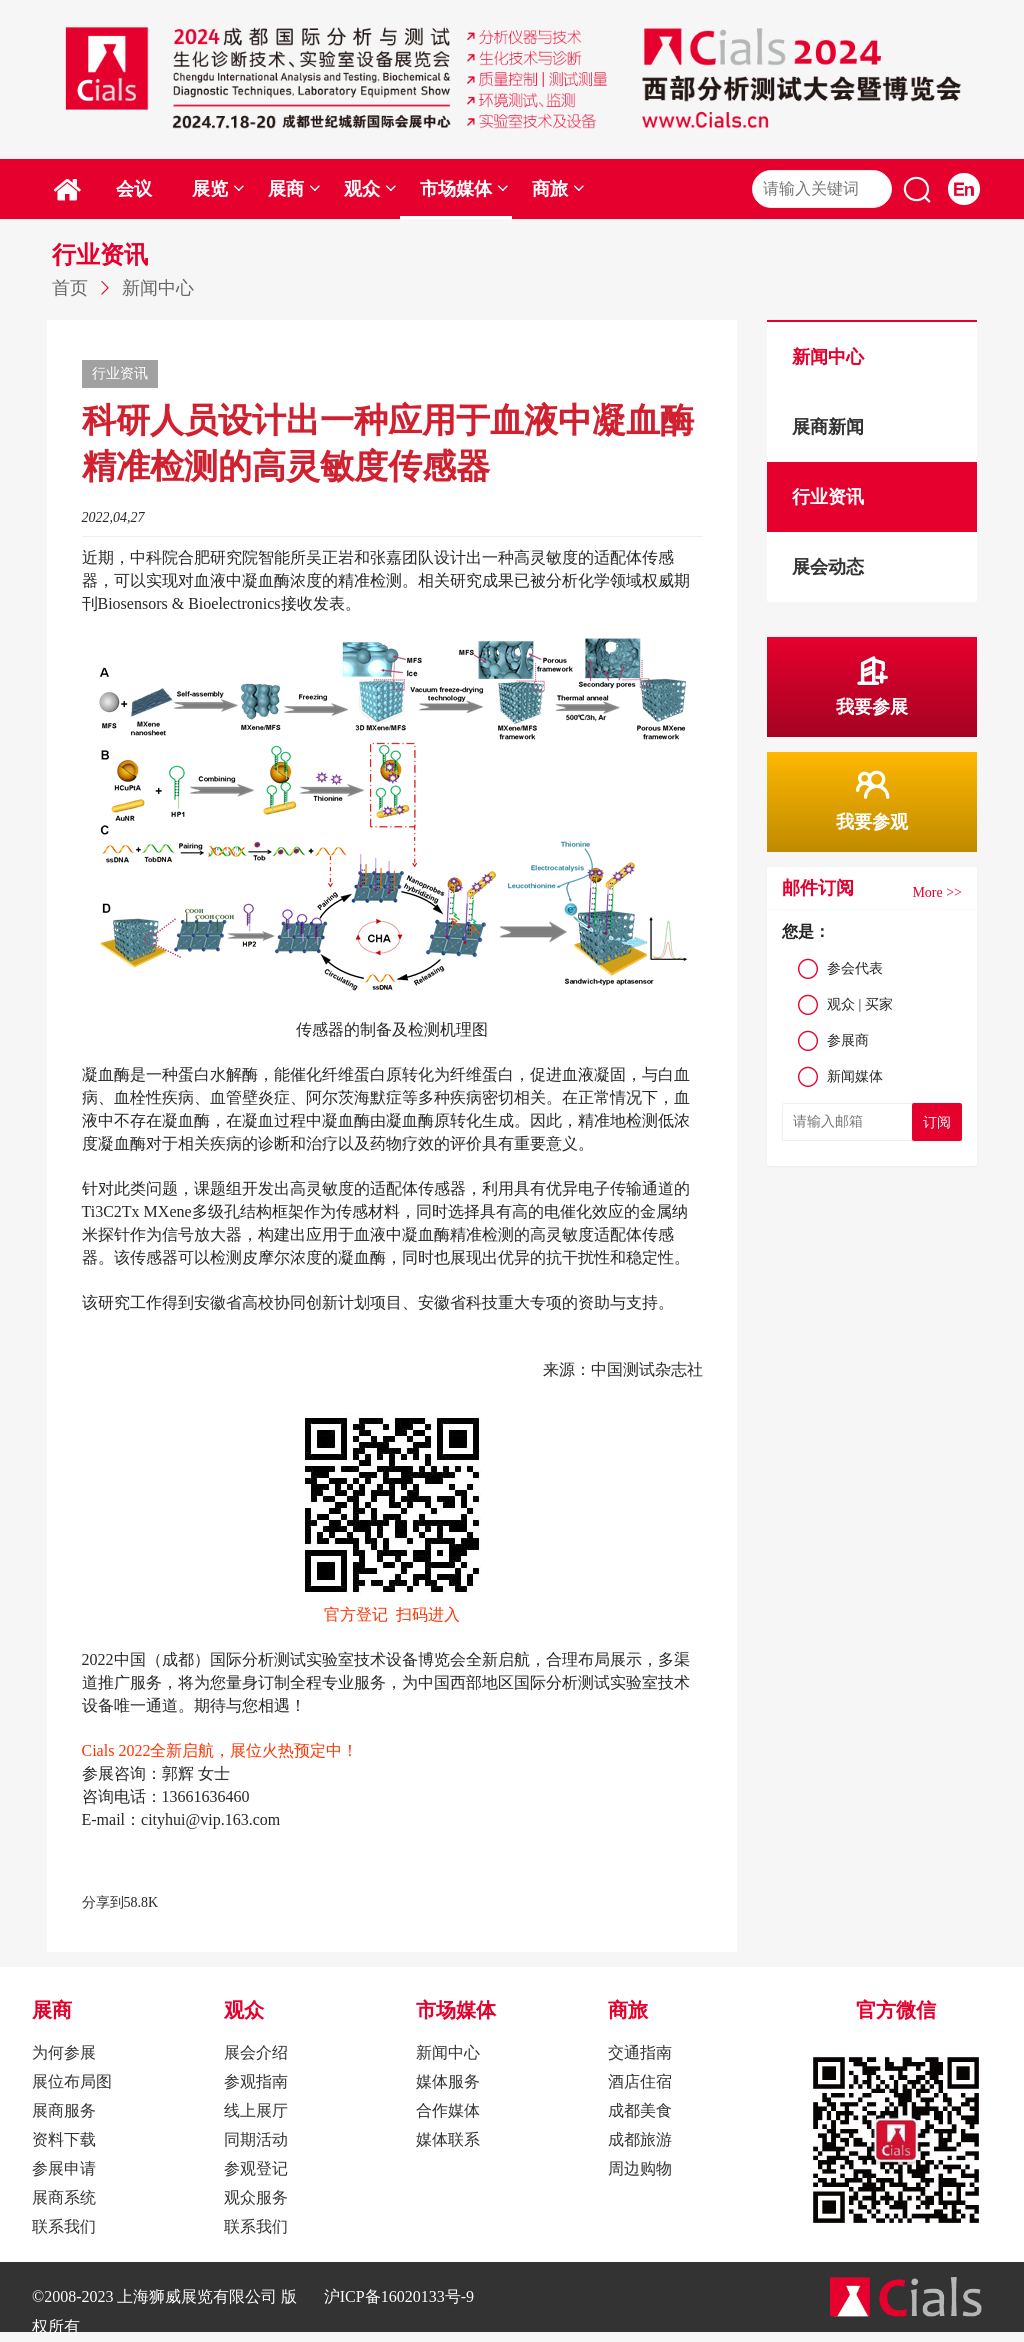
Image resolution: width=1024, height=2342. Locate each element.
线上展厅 (256, 2110)
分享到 (103, 1902)
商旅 (558, 189)
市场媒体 (464, 189)
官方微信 (896, 2010)
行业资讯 (828, 497)
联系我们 (64, 2226)
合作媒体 (448, 2110)
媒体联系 (448, 2139)
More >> (937, 892)
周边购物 (640, 2168)
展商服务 (64, 2110)
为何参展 (64, 2052)
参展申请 (64, 2168)
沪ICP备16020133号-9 (399, 2296)
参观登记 (256, 2168)
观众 (370, 189)
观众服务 (256, 2197)
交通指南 (640, 2052)
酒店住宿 (640, 2081)
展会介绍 (256, 2052)
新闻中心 (158, 288)
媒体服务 (448, 2081)
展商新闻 (828, 427)
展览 (218, 189)
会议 (134, 189)
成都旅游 (640, 2139)
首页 (70, 288)
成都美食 (640, 2110)
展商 (294, 189)
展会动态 (828, 567)
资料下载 (64, 2139)
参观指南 (256, 2081)
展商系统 (64, 2197)
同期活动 (256, 2139)
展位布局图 (72, 2081)
